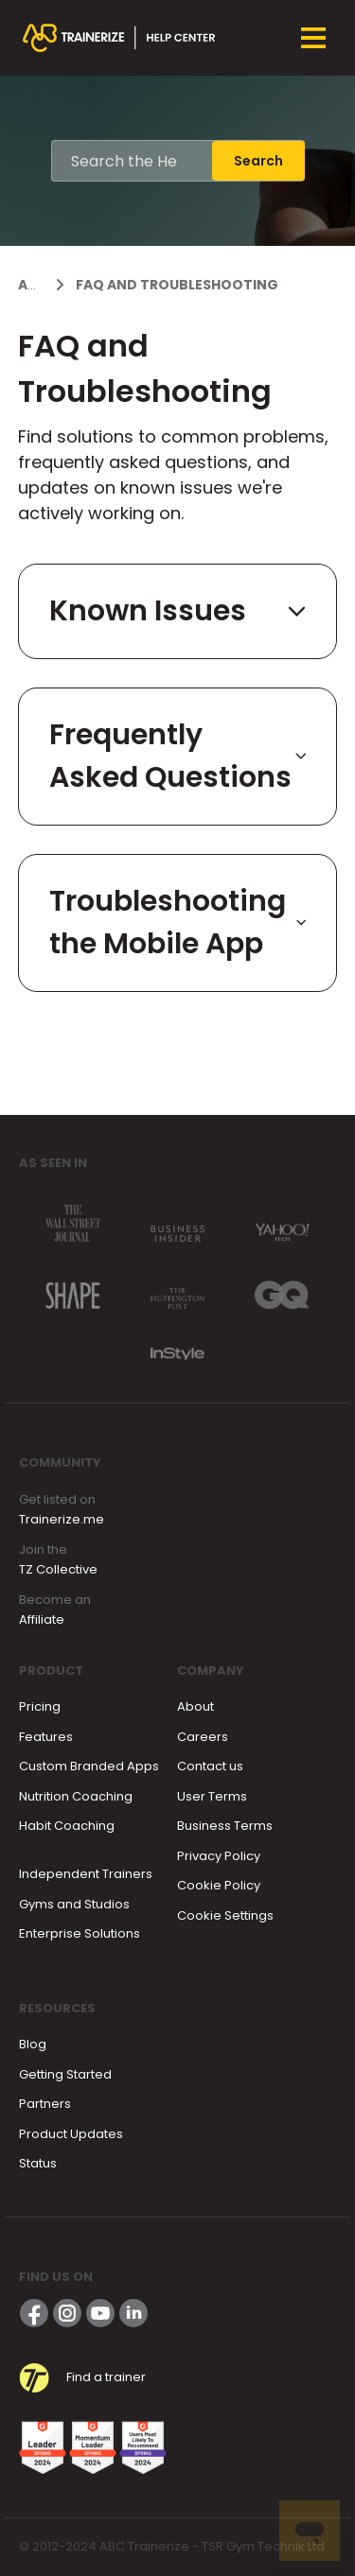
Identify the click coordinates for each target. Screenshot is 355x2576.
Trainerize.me (61, 1519)
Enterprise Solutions (79, 1933)
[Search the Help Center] (132, 161)
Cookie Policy (218, 1885)
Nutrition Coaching (76, 1796)
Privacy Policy (218, 1856)
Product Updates (71, 2134)
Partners (45, 2104)
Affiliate (41, 1619)
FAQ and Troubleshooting (177, 284)
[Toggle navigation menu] (313, 38)
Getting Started (65, 2074)
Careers (202, 1737)
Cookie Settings (225, 1915)
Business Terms (225, 1826)
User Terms (212, 1796)
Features (46, 1737)
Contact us (210, 1766)
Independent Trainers (85, 1874)
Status (38, 2163)
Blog (32, 2044)
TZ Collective (58, 1569)
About (195, 1706)
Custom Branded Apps (89, 1766)
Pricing (40, 1706)
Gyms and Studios (74, 1904)
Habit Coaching (67, 1826)
